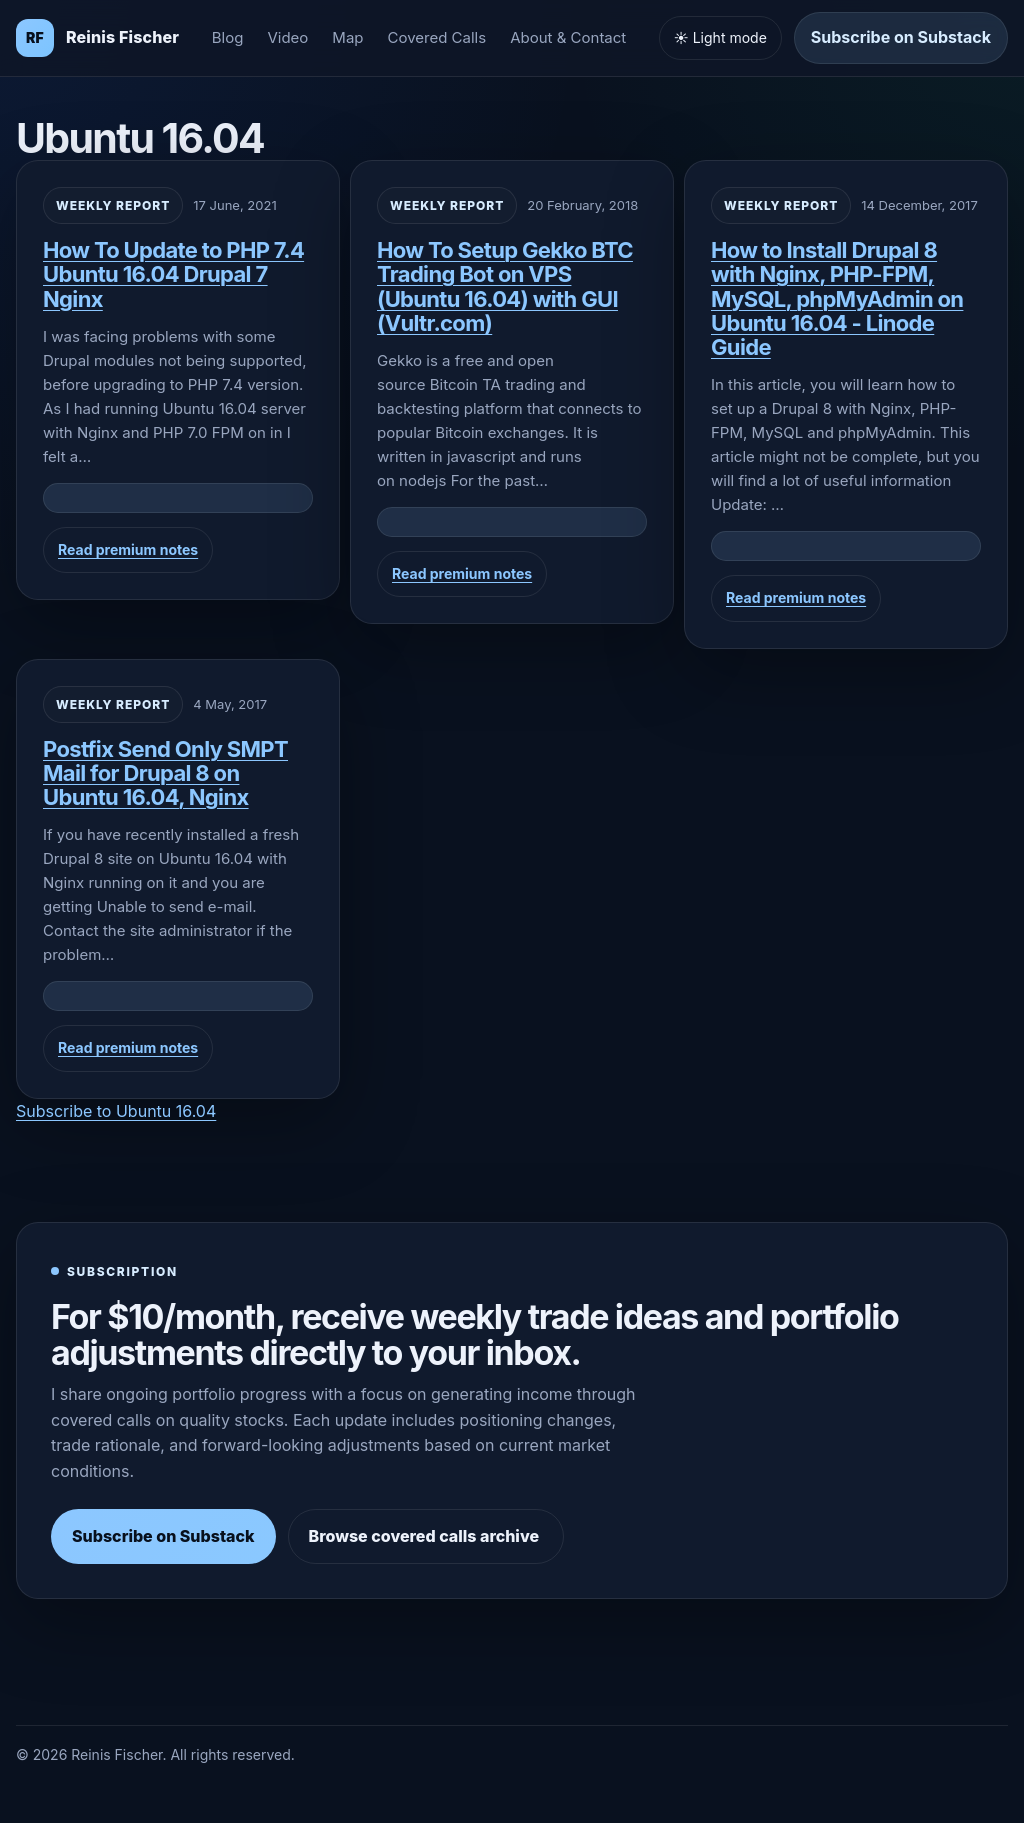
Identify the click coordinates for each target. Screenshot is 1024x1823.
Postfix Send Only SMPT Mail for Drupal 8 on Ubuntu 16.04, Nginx (165, 773)
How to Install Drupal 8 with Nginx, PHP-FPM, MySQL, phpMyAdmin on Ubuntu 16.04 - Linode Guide (837, 298)
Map (347, 37)
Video (287, 37)
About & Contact (568, 37)
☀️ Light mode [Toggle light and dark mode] (720, 37)
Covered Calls (437, 37)
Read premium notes (128, 549)
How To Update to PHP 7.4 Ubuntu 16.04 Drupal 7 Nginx (173, 274)
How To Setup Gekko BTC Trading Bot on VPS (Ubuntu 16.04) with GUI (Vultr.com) (505, 286)
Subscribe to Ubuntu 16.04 (116, 1111)
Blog (228, 37)
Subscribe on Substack (901, 37)
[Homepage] (97, 38)
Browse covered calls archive (426, 1536)
